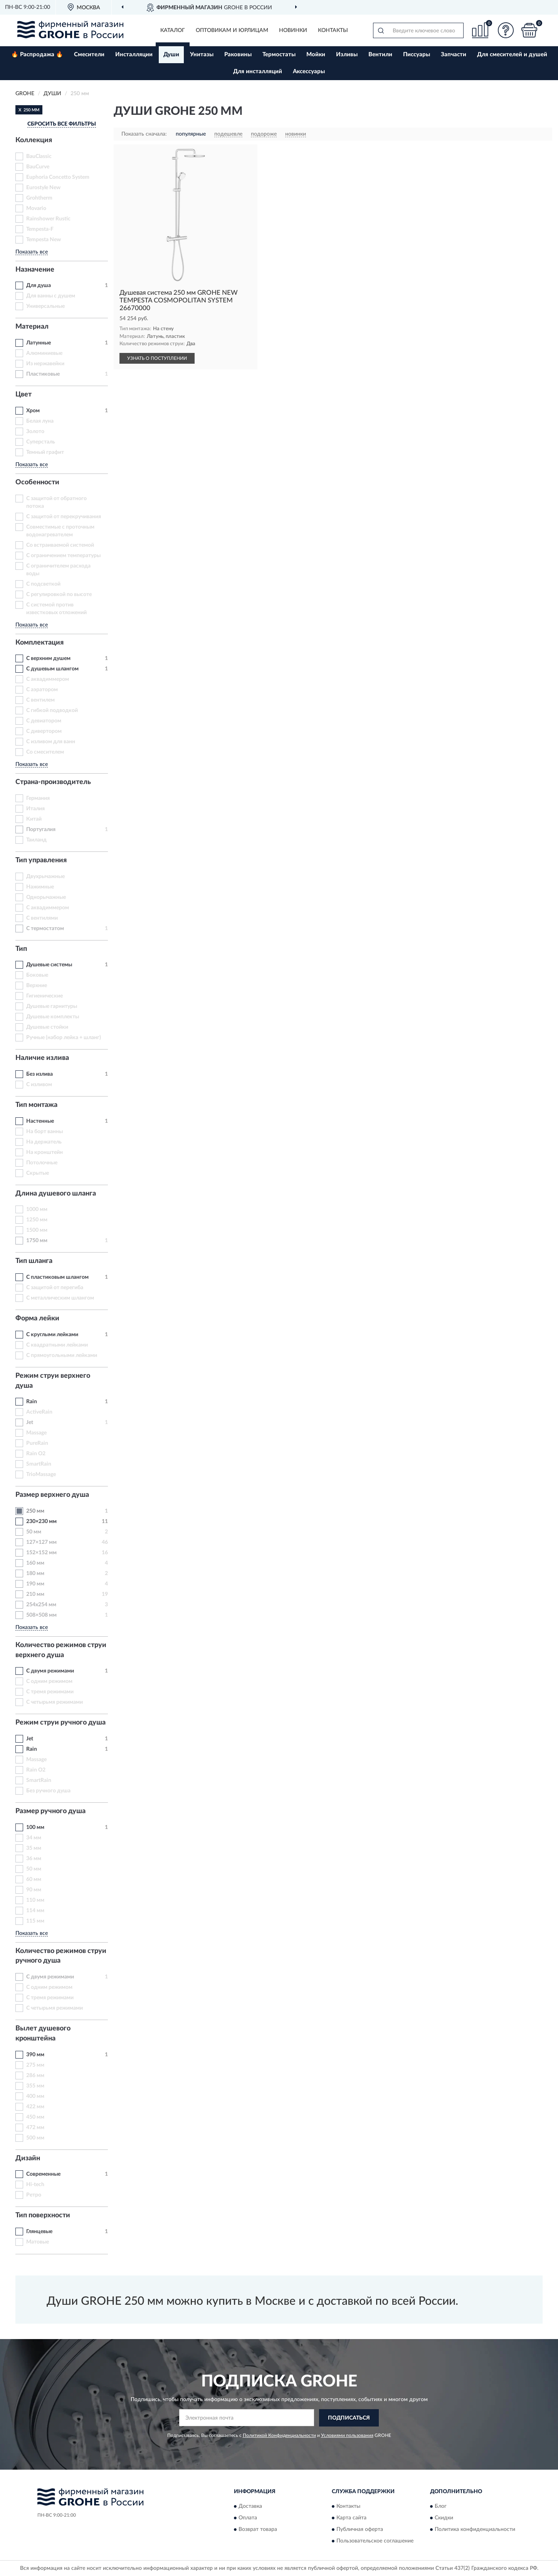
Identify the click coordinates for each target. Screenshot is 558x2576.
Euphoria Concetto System (57, 177)
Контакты (333, 30)
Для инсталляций (257, 71)
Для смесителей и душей (512, 54)
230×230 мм (41, 1521)
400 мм (35, 2096)
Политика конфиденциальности (475, 2529)
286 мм (35, 2075)
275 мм (35, 2065)
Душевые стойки (47, 1027)
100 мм (35, 1827)
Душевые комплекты (52, 1016)
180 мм (35, 1573)
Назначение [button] (34, 269)
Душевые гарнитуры (51, 1006)
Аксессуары (309, 71)
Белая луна (40, 421)
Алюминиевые (44, 353)
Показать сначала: (144, 134)
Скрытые (37, 1173)
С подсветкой (43, 584)
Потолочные (41, 1162)
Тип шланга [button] (33, 1261)
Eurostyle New (43, 187)
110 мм (35, 1900)
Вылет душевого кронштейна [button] (43, 2033)
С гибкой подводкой (52, 710)
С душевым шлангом (52, 669)
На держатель (44, 1142)
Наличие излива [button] (42, 1058)
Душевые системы (49, 964)
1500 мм (36, 1230)
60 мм (33, 1879)
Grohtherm (39, 198)
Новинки (293, 30)
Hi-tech (35, 2184)
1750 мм (36, 1240)
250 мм (35, 1511)
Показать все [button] (31, 252)
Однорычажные (46, 897)
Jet (29, 1422)
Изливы (347, 54)
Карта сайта (351, 2518)
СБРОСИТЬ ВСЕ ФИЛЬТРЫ (61, 124)
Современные (43, 2174)
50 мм (33, 1532)
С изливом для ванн (50, 741)
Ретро (33, 2195)
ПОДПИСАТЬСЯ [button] (349, 2418)
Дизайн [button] (27, 2158)
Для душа (38, 285)
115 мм (35, 1921)
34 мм (33, 1837)
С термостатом (45, 928)
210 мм (35, 1594)
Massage (36, 1433)
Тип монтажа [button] (36, 1105)
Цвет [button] (23, 394)
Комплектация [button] (39, 642)
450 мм (35, 2117)
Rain (31, 1401)
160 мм (35, 1563)
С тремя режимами (50, 1691)
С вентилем (40, 700)
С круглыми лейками (52, 1334)
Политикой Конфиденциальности (279, 2435)
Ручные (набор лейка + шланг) (63, 1037)
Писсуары (416, 54)
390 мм (35, 2054)
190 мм (35, 1584)
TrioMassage (41, 1474)
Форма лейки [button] (37, 1318)
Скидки (444, 2518)
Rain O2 (35, 1453)
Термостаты (279, 54)
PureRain (37, 1443)
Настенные (40, 1121)
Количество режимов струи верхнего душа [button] (60, 1650)
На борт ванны (44, 1131)
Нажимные (40, 887)
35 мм (33, 1848)
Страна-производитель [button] (53, 782)
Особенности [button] (37, 482)
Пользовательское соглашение (374, 2541)
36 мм (33, 1858)
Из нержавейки (45, 363)
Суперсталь (40, 442)
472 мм (35, 2127)
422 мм (35, 2106)
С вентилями (42, 918)
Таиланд (36, 840)
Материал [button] (32, 326)
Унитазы (201, 54)
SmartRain (38, 1464)
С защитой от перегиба (54, 1287)
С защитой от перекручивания (63, 516)
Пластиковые (43, 374)
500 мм (35, 2138)
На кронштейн (44, 1152)
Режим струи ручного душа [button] (60, 1722)
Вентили (380, 54)
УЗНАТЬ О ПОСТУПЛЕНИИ (157, 358)
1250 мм (36, 1220)
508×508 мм (41, 1615)
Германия (38, 798)
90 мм (33, 1890)
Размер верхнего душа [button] (52, 1494)
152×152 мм (41, 1552)
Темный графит (45, 452)
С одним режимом (49, 1681)
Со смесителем (45, 752)
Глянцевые (39, 2231)
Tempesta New (43, 239)
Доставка (250, 2506)
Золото (35, 431)
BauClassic (39, 156)
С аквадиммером (47, 679)
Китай (34, 819)
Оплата (248, 2518)
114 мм (35, 1910)
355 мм (35, 2086)
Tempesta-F (40, 229)
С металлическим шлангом (60, 1298)
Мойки (315, 54)
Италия (35, 808)
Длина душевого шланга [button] (55, 1193)
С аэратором (42, 689)
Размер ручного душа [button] (50, 1811)
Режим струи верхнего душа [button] (52, 1380)
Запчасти (453, 54)
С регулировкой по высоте (59, 594)
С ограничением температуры (63, 555)
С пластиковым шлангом (57, 1277)
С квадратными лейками (57, 1345)
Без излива (39, 1074)
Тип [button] (21, 948)
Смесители (89, 54)
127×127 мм (41, 1542)
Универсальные (45, 306)
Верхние (36, 985)
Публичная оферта (359, 2529)
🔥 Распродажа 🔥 (37, 54)
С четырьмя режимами (54, 1702)
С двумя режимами (50, 1671)
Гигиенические (44, 996)
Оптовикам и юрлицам (232, 30)
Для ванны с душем (50, 296)
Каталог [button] (172, 30)
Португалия (40, 829)
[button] (505, 30)
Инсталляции (134, 54)
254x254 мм (41, 1604)
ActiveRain (39, 1412)
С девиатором (43, 721)
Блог (441, 2506)
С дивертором (44, 731)
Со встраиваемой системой (60, 545)
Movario (36, 208)
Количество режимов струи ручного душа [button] (60, 1956)
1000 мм (36, 1209)
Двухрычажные (45, 876)
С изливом (39, 1084)
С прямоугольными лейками (61, 1355)
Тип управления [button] (41, 860)
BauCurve (37, 167)
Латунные (38, 343)
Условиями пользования (347, 2435)
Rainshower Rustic (48, 219)
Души (171, 54)
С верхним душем (48, 658)
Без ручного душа (48, 1790)
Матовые (37, 2242)
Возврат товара (258, 2529)
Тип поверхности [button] (42, 2215)
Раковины (238, 54)
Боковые (37, 975)
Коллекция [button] (33, 140)
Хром (33, 410)
